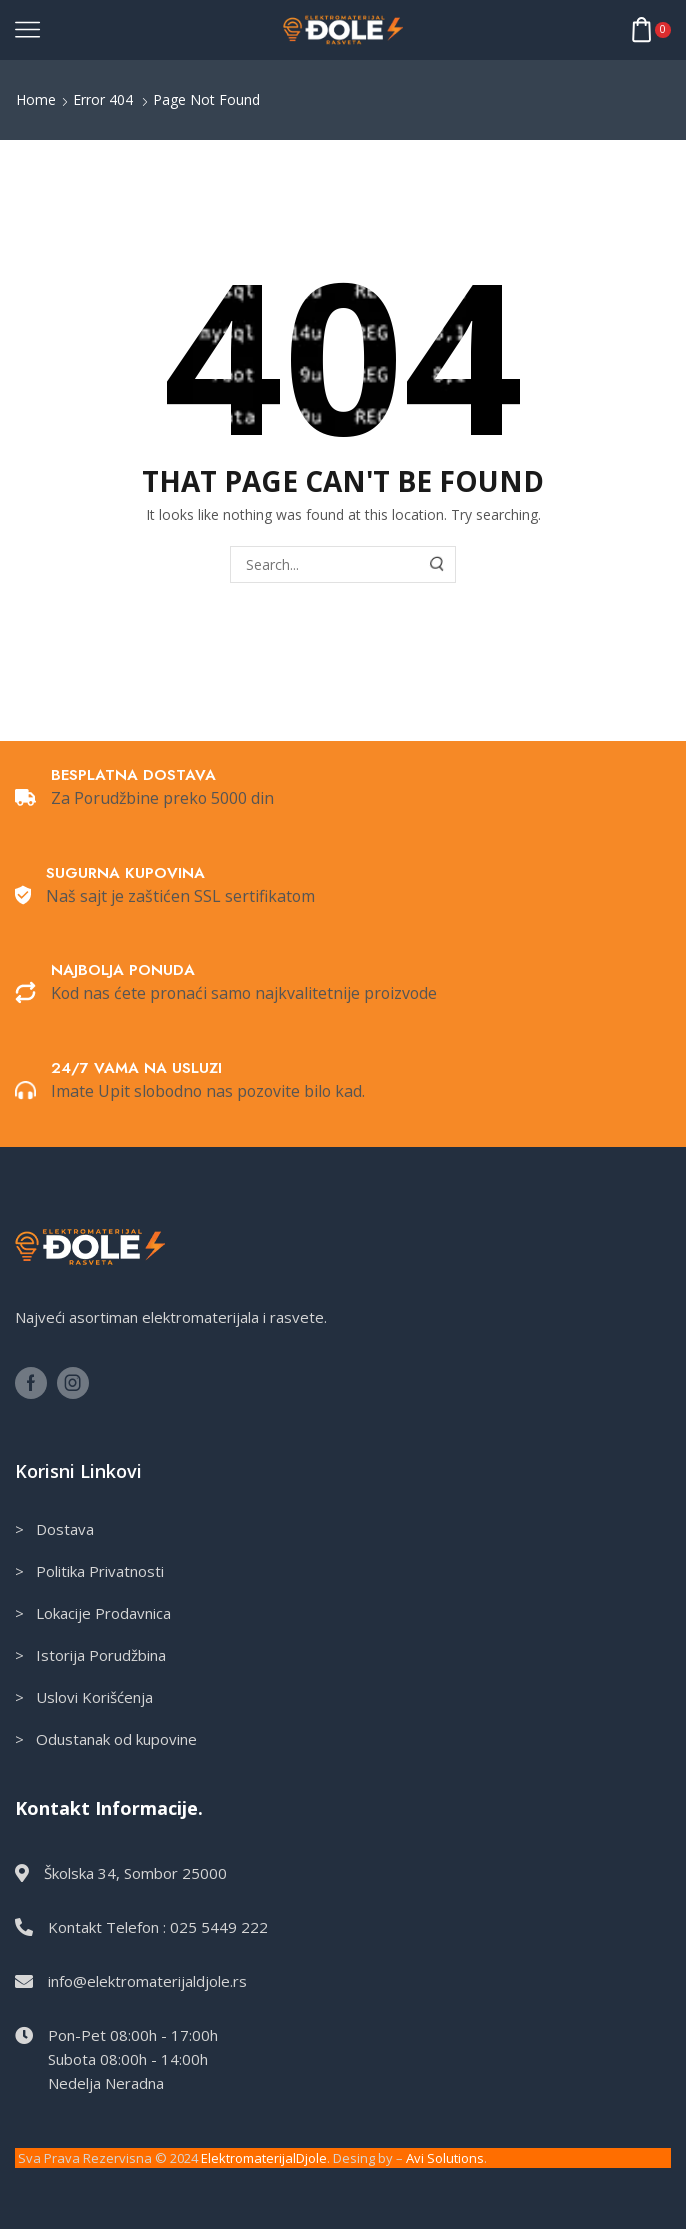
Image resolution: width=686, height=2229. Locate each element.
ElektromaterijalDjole (264, 2158)
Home (36, 99)
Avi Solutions (445, 2158)
